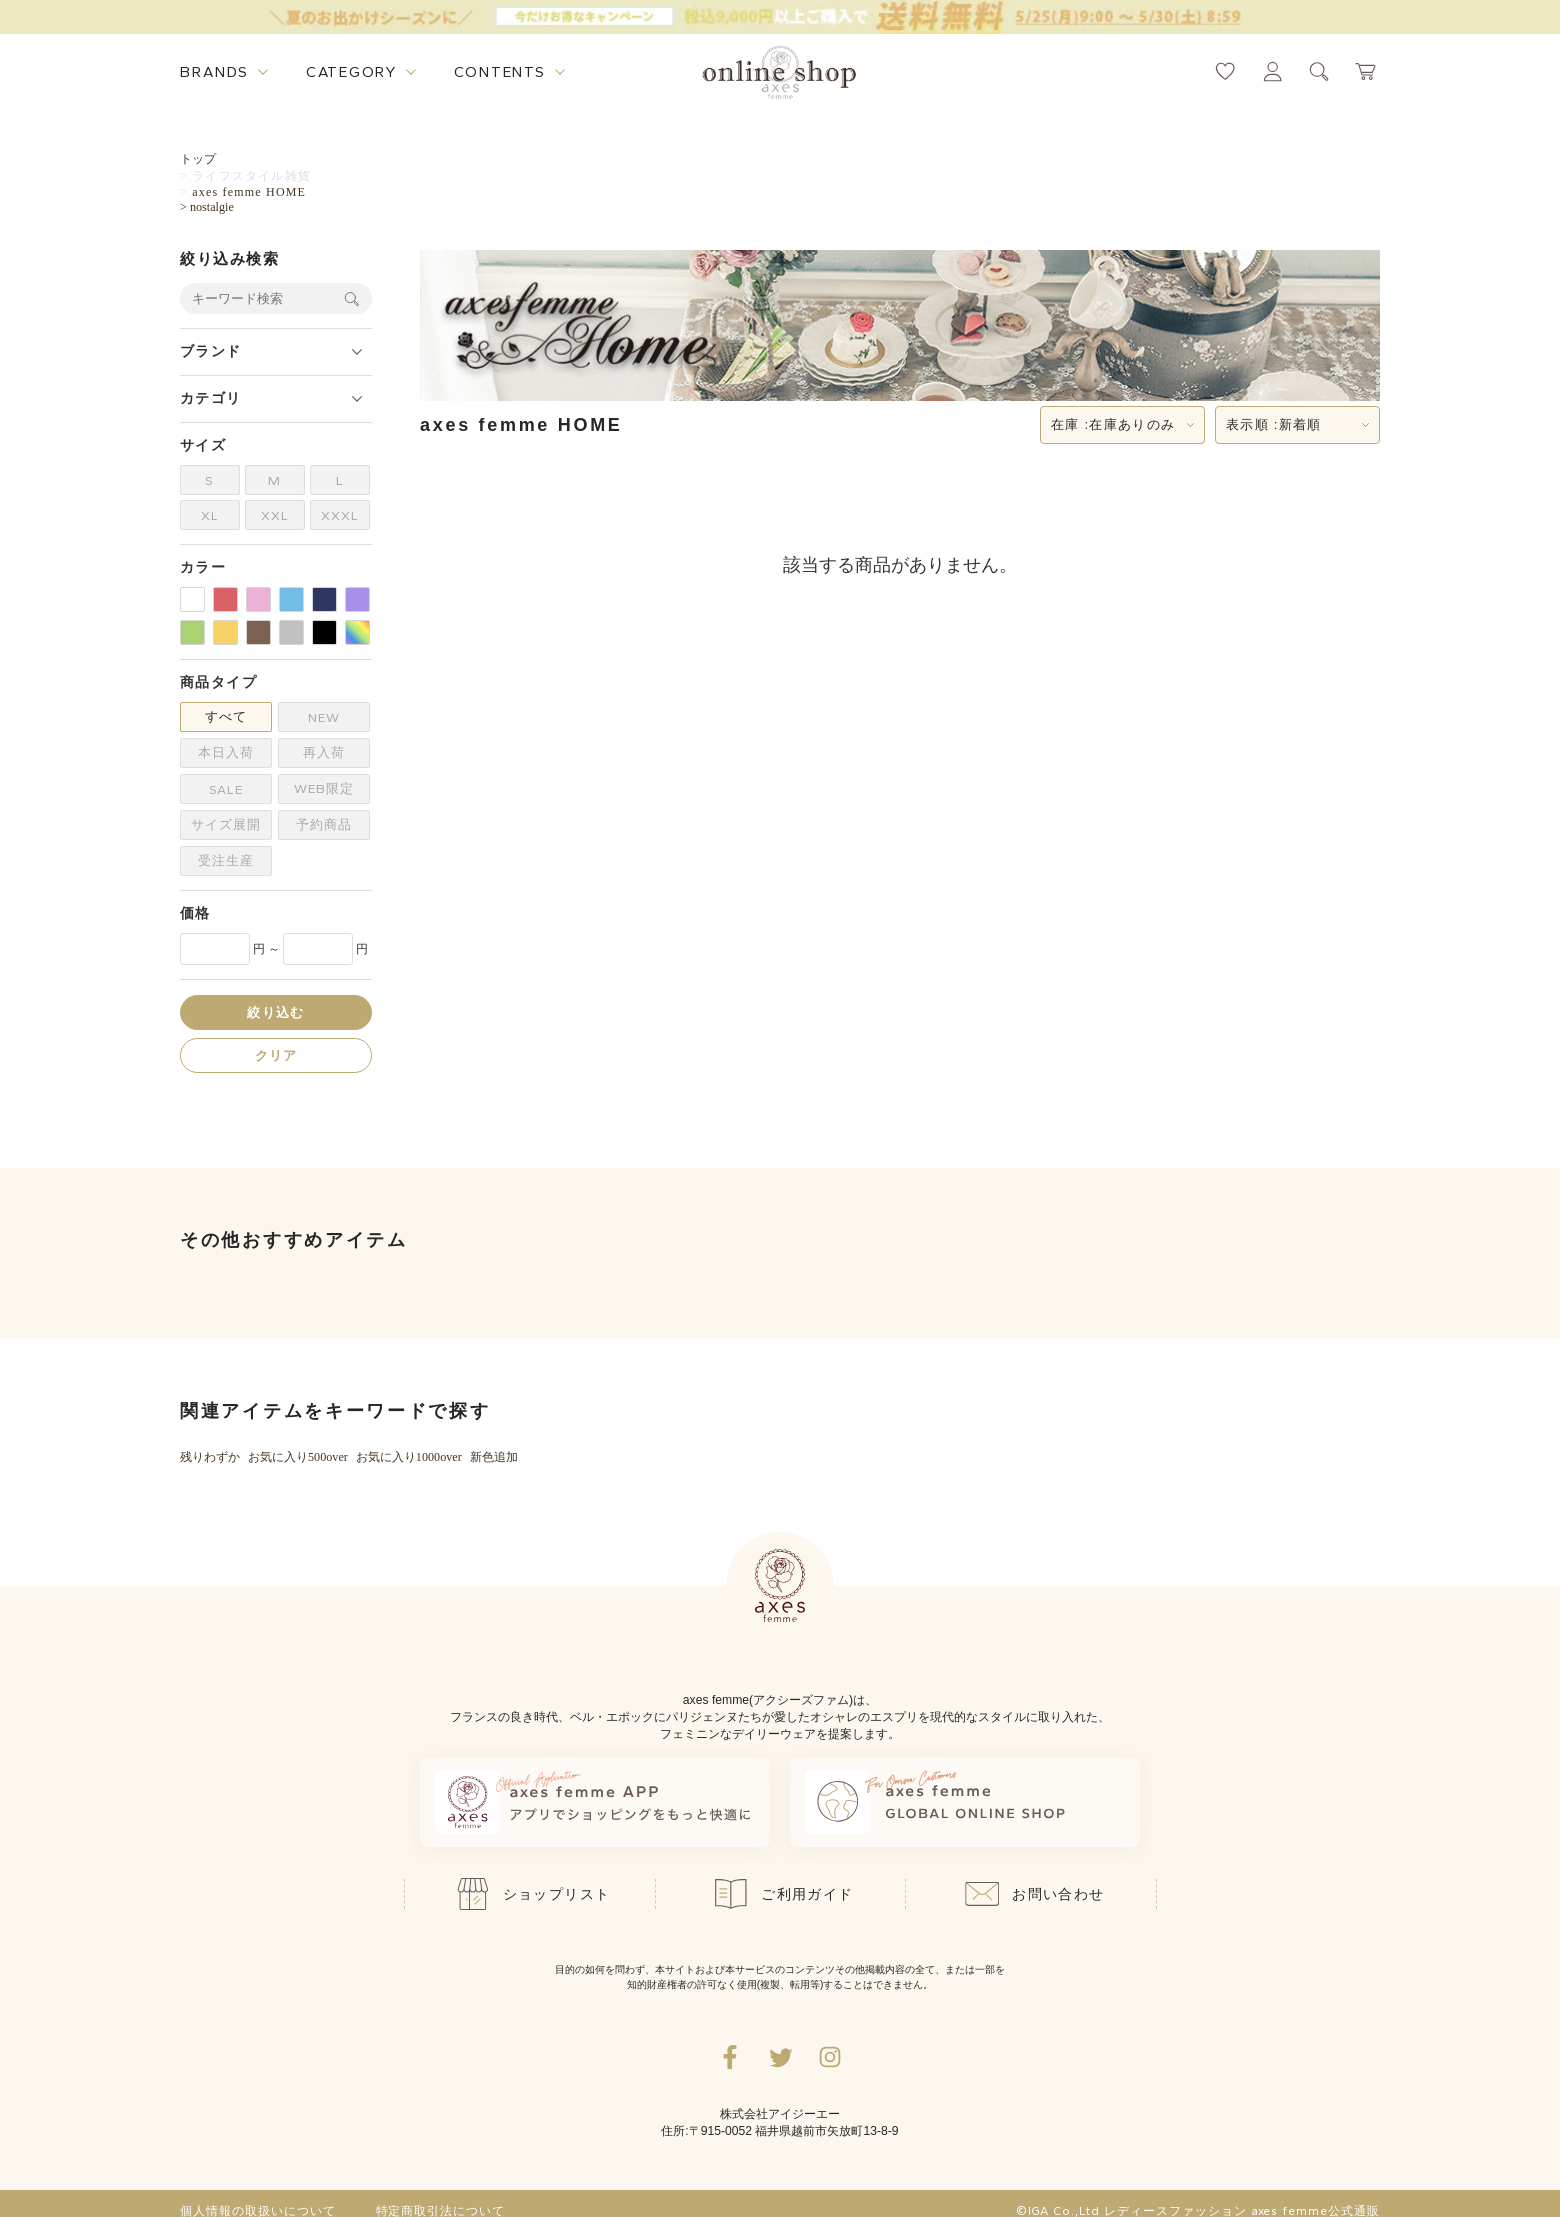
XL (210, 515)
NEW (324, 717)
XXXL (340, 515)
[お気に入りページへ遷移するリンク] (1225, 71)
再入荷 (324, 752)
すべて (226, 716)
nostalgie (212, 207)
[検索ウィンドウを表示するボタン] (1319, 71)
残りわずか (210, 1457)
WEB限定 (324, 788)
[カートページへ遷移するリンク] (1366, 71)
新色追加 (494, 1457)
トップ (198, 159)
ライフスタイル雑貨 (251, 176)
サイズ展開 (226, 824)
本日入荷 (226, 752)
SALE (226, 789)
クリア (276, 1055)
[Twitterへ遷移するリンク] (780, 2057)
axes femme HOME (249, 192)
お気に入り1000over (409, 1457)
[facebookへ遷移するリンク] (730, 2057)
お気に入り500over (298, 1457)
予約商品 (324, 824)
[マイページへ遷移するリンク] (1272, 71)
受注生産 (226, 860)
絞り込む (275, 1012)
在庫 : (1113, 425)
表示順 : (1274, 425)
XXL (275, 515)
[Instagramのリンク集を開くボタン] (830, 2057)
